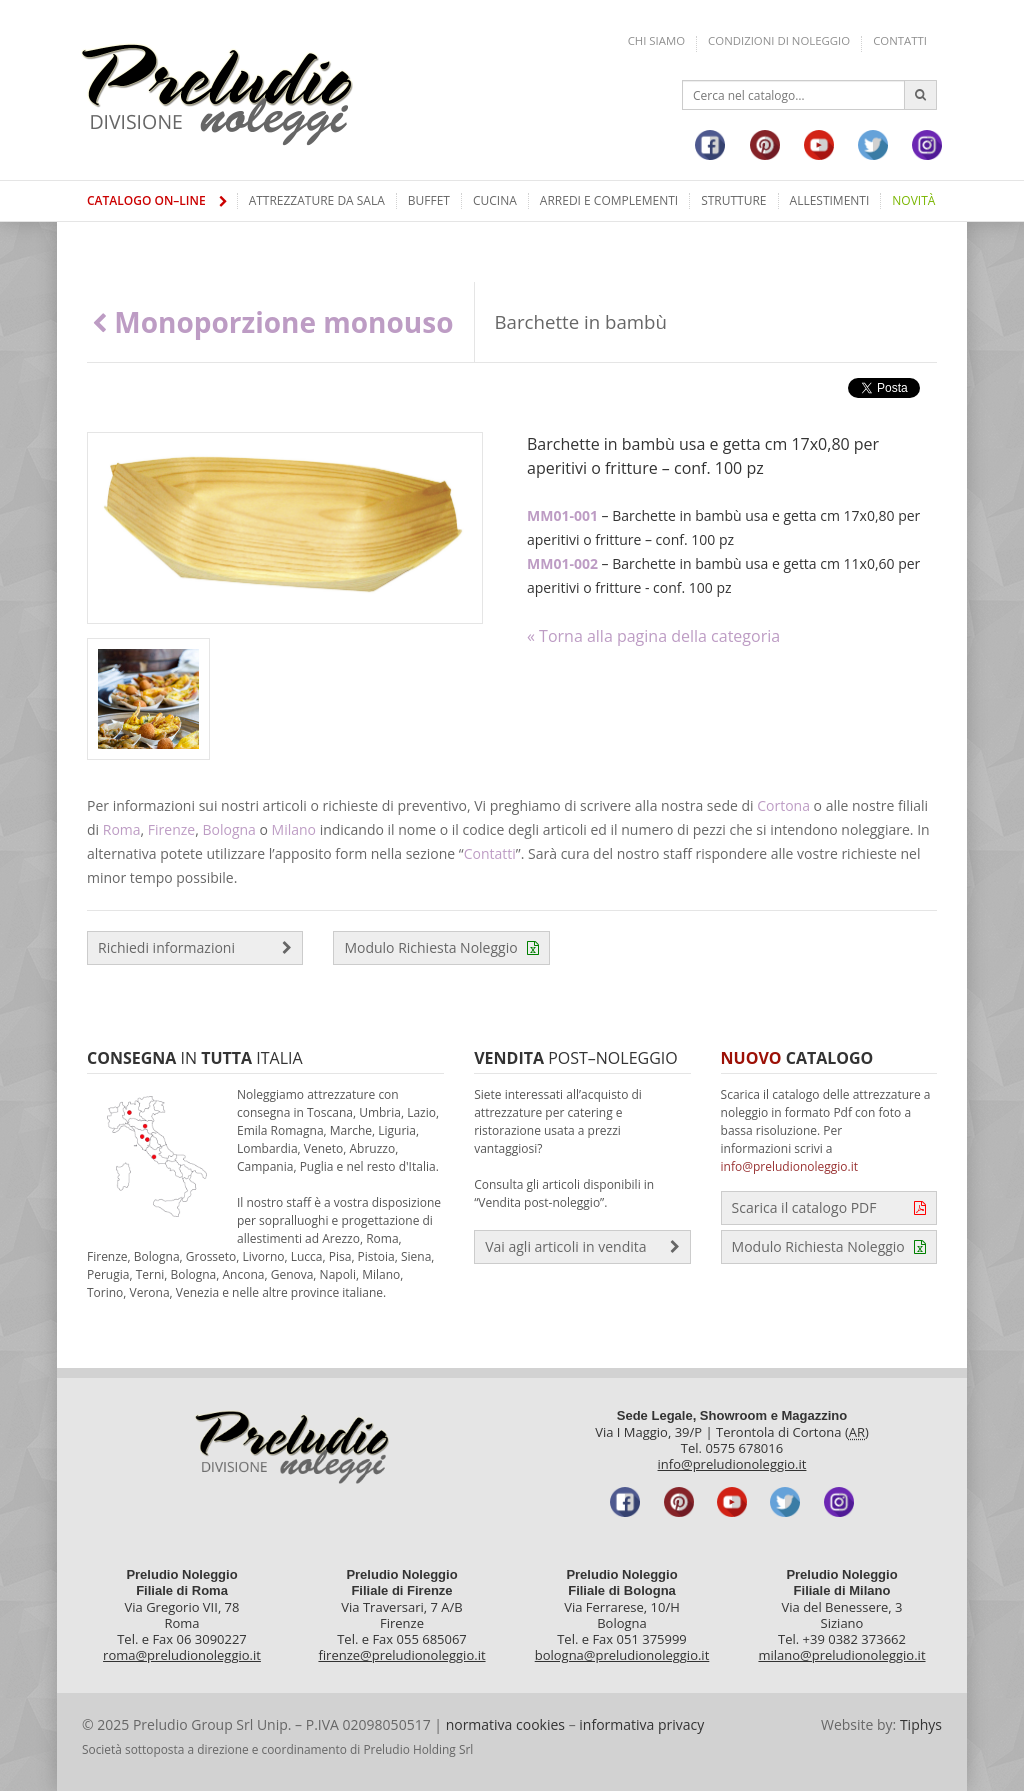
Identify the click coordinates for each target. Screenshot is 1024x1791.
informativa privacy (641, 1724)
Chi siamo (656, 40)
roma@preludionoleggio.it (182, 1655)
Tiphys (921, 1724)
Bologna (228, 829)
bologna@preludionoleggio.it (622, 1655)
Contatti (900, 40)
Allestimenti (830, 200)
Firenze (171, 829)
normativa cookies (505, 1724)
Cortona (783, 805)
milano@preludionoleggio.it (841, 1655)
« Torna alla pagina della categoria (653, 636)
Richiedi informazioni (195, 948)
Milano (294, 829)
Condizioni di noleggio (779, 40)
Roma (122, 829)
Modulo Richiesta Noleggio (441, 948)
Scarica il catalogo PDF (829, 1208)
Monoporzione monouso (273, 322)
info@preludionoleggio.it (789, 1166)
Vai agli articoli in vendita (582, 1247)
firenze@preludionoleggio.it (401, 1655)
